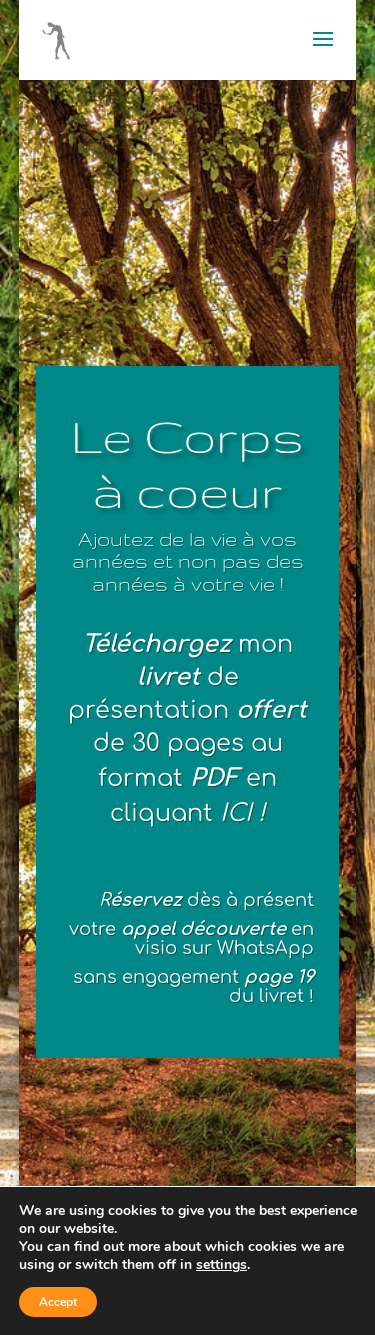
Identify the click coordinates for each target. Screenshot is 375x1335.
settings (221, 1265)
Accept (58, 1302)
